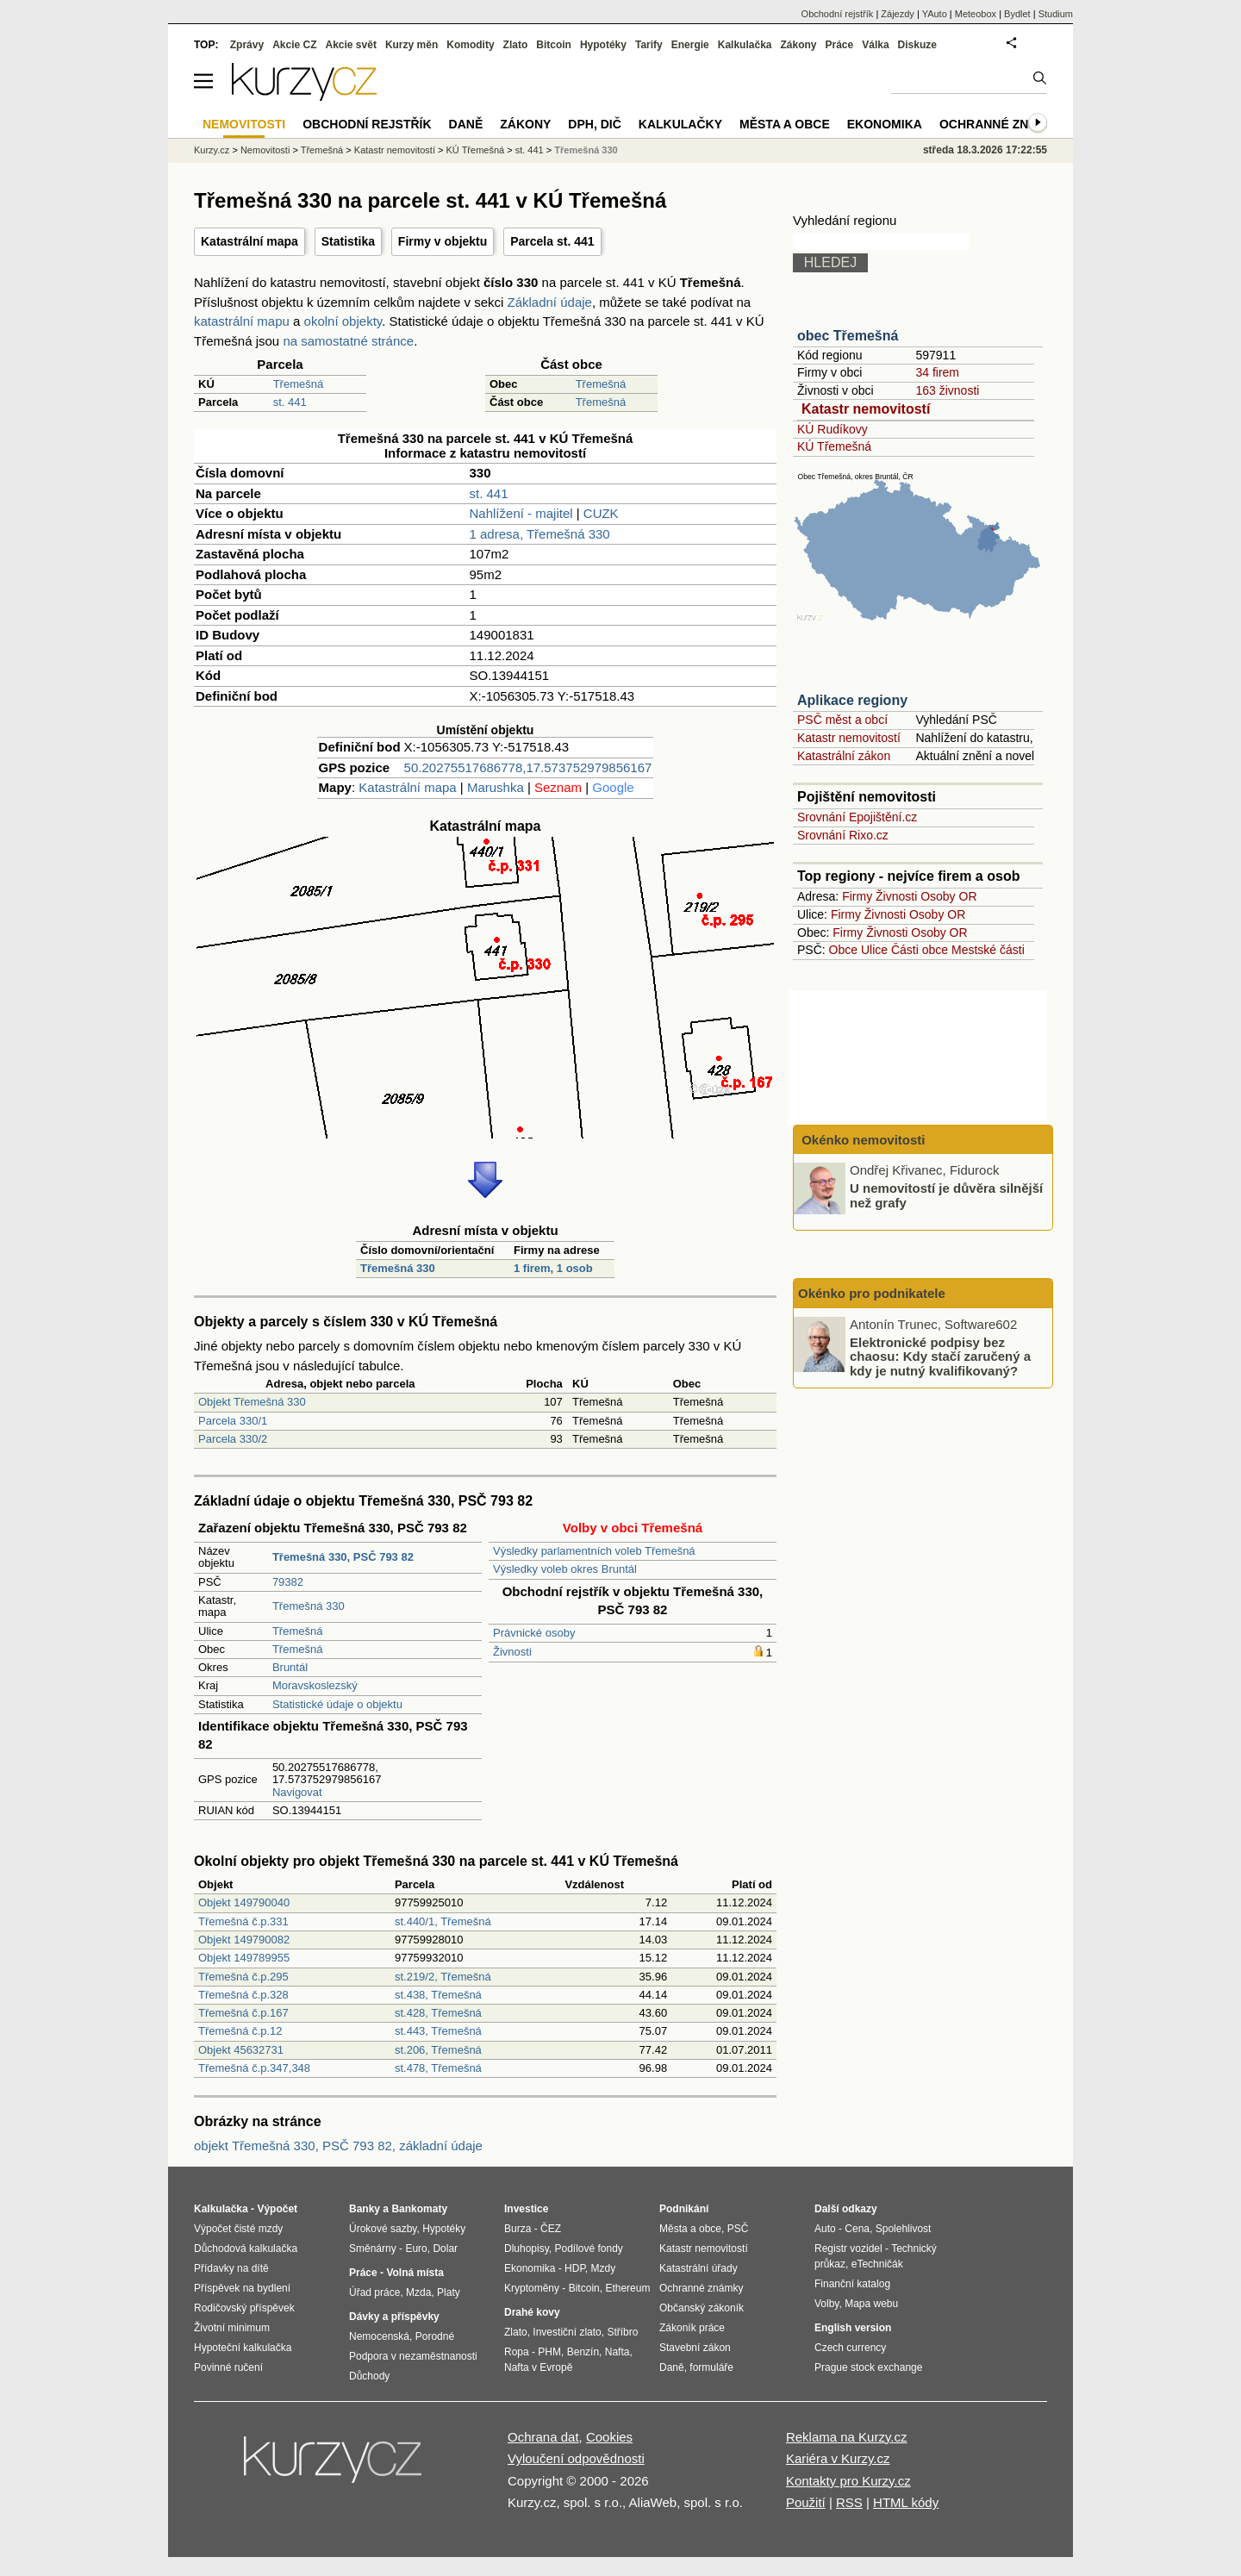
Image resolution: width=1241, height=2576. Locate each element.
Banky (364, 2209)
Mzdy (603, 2268)
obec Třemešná (847, 335)
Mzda (418, 2292)
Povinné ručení (228, 2367)
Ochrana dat (543, 2436)
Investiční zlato (567, 2332)
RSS (849, 2502)
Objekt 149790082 (244, 1939)
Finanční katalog (852, 2284)
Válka (875, 45)
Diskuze (917, 45)
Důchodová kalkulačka (245, 2248)
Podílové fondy (588, 2248)
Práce (840, 45)
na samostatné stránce (348, 341)
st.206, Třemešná (438, 2049)
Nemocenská (379, 2336)
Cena (857, 2229)
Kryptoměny (531, 2288)
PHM (549, 2352)
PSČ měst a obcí (842, 720)
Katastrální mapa (249, 241)
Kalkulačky (680, 124)
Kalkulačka (745, 45)
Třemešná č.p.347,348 (254, 2067)
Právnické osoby (534, 1632)
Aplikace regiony (852, 700)
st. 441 (290, 402)
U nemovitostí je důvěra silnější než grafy (946, 1195)
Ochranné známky (1001, 124)
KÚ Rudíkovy (832, 429)
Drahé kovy (532, 2312)
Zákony (798, 45)
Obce (843, 950)
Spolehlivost (904, 2229)
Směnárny (372, 2248)
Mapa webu (871, 2304)
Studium (1055, 14)
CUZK (601, 513)
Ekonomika (884, 124)
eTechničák (877, 2264)
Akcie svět (351, 45)
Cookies (609, 2436)
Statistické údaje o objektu (337, 1704)
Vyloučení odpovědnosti (576, 2458)
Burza (517, 2229)
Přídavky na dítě (231, 2268)
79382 (287, 1581)
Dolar (445, 2248)
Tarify (649, 45)
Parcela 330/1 (232, 1420)
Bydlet (1017, 14)
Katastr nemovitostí (865, 409)
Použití (806, 2502)
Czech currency (850, 2348)
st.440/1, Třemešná (443, 1921)
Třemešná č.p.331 (243, 1921)
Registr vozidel (848, 2248)
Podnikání (683, 2209)
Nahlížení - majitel (521, 513)
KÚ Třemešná (834, 446)
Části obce (919, 950)
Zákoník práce (692, 2328)
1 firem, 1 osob (553, 1268)
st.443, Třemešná (438, 2030)
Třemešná (298, 383)
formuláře (711, 2367)
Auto (825, 2229)
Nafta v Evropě (538, 2367)
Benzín (583, 2352)
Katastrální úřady (698, 2268)
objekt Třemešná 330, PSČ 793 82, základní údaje (338, 2145)
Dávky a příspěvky (394, 2317)
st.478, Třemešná (438, 2067)
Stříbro (622, 2332)
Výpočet (277, 2209)
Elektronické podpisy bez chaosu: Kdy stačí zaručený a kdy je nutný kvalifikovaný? (940, 1355)
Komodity (470, 45)
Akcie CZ (294, 45)
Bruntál (290, 1667)
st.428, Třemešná (438, 2012)
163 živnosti (947, 390)
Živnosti (512, 1651)
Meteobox (975, 14)
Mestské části (988, 950)
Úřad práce (374, 2292)
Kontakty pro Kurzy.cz (848, 2480)
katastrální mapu (242, 321)
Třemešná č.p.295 (243, 1976)
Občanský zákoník (701, 2308)
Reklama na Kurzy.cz (846, 2436)
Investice (526, 2209)
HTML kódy (906, 2502)
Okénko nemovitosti (862, 1139)
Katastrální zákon (843, 756)
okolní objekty (343, 321)
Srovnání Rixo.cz (843, 835)
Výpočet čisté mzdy (238, 2229)
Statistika (348, 241)
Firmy (857, 896)
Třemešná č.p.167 (243, 2012)
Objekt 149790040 (244, 1902)
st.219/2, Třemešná (443, 1976)
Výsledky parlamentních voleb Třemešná (594, 1550)
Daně (466, 124)
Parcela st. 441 (552, 241)
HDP (574, 2268)
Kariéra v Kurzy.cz (838, 2458)
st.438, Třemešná (438, 1994)
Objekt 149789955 (244, 1957)
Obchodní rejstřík (837, 14)
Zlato (515, 45)
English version (852, 2328)
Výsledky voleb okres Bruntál (565, 1568)
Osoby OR (948, 896)
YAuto (934, 14)
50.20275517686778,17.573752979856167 (528, 767)
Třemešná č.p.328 (243, 1994)
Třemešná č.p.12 (240, 2030)
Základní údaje (550, 302)
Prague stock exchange (868, 2367)
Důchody (369, 2376)
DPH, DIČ (594, 124)
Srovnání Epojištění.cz (857, 817)
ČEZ (550, 2229)
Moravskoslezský (315, 1685)
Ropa (516, 2352)
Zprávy (247, 45)
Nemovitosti (265, 150)
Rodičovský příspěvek (244, 2308)
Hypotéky (603, 45)
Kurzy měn (411, 45)
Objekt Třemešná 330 (252, 1401)
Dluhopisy (526, 2248)
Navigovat (297, 1792)
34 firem (937, 372)
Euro (416, 2248)
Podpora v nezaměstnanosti (413, 2356)
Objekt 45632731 (241, 2049)
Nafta (617, 2352)
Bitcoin (553, 45)
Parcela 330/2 (232, 1438)
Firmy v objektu (442, 241)
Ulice (874, 950)
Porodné (434, 2336)
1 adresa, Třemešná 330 (540, 534)
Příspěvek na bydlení (242, 2288)
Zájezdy (897, 14)
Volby (826, 2304)
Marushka (495, 787)
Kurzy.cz (211, 150)
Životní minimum (232, 2328)
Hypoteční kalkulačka (242, 2348)
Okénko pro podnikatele (871, 1293)
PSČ (738, 2229)
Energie (690, 45)
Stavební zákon (695, 2348)
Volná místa (414, 2273)
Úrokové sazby (382, 2229)
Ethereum (627, 2288)
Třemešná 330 (397, 1268)
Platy (448, 2292)
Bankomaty (419, 2209)
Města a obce (784, 124)
